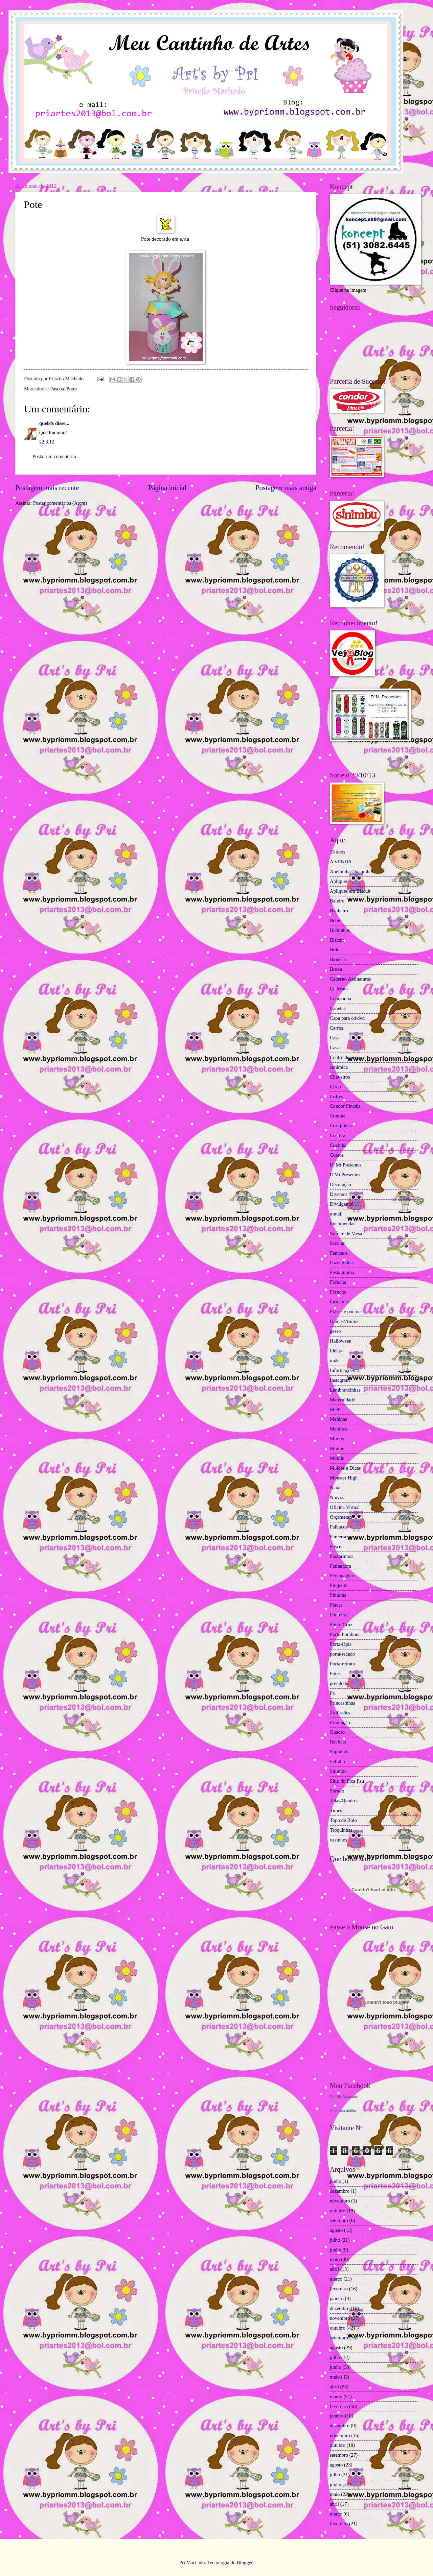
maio (335, 2259)
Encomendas (342, 1223)
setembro (339, 2220)
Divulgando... (343, 1204)
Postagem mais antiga (285, 487)
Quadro (337, 1732)
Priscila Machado (67, 378)
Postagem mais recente (47, 487)
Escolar (337, 1243)
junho (335, 2181)
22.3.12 (46, 441)
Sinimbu (338, 1771)
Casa (335, 1037)
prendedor (340, 1683)
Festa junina (342, 1272)
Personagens (342, 1575)
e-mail (336, 1214)
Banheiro (339, 910)
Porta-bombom (345, 1634)
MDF (335, 1409)
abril (334, 2269)
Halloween (340, 1341)
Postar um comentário (54, 456)
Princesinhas (342, 1703)
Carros (336, 1028)
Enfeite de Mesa (346, 1233)
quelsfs (46, 423)
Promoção (340, 1722)
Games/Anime (344, 1321)
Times (336, 1810)
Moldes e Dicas (345, 1468)
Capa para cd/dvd (347, 1018)
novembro (340, 2201)
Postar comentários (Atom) (60, 503)
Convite (338, 1115)
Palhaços (338, 1527)
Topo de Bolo (343, 1820)
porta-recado (342, 1654)
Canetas (338, 1008)
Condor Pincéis (345, 1106)
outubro (337, 2210)
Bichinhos (340, 930)
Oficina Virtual (345, 1507)
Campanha (340, 998)
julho (335, 2240)
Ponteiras (339, 1614)
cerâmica (339, 1067)
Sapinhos (339, 1751)
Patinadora (340, 1566)
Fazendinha (341, 1262)
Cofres (336, 1096)
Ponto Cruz (341, 1624)
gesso (335, 1331)
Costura (337, 1135)
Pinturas (338, 1595)
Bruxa (336, 969)
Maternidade (342, 1399)
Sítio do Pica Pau (347, 1781)
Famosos (338, 1253)
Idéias (336, 1350)
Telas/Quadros (344, 1800)
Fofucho (338, 1292)
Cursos (337, 1155)
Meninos (338, 1428)
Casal (335, 1047)
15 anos (337, 851)
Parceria (338, 1536)
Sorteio (337, 1790)
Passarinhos (342, 1556)
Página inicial (167, 487)
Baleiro (337, 901)
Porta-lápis (340, 1644)
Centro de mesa (345, 1057)
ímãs (334, 1360)
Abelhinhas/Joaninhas (351, 871)
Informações (342, 1370)
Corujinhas (341, 1125)
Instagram (340, 1380)
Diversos (338, 1194)
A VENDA (341, 861)
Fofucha (338, 1282)
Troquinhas (341, 1830)
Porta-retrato (342, 1663)
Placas (336, 1605)
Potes (71, 388)
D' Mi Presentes (345, 1164)
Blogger (245, 2562)
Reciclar (338, 1741)
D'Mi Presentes (345, 1174)
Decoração (340, 1184)
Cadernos (339, 988)
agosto (336, 2230)
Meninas (338, 1419)
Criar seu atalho (343, 2111)
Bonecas (338, 959)
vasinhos (338, 1840)
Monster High (344, 1477)
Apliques (339, 881)
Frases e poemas (346, 1311)
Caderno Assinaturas (350, 979)
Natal (335, 1487)
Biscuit (337, 940)
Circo (335, 1086)
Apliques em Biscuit (350, 891)
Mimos (337, 1438)
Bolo (335, 949)
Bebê (335, 920)
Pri (333, 1693)
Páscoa (57, 388)
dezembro (339, 2191)
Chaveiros (340, 1077)
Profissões (340, 1712)
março (336, 2279)
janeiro (337, 2298)
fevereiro (339, 2288)
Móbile (337, 1458)
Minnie (337, 1448)
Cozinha (338, 1145)
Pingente (338, 1585)
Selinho (337, 1761)
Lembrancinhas (345, 1390)
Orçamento (341, 1517)
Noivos (337, 1497)
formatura (339, 1301)
